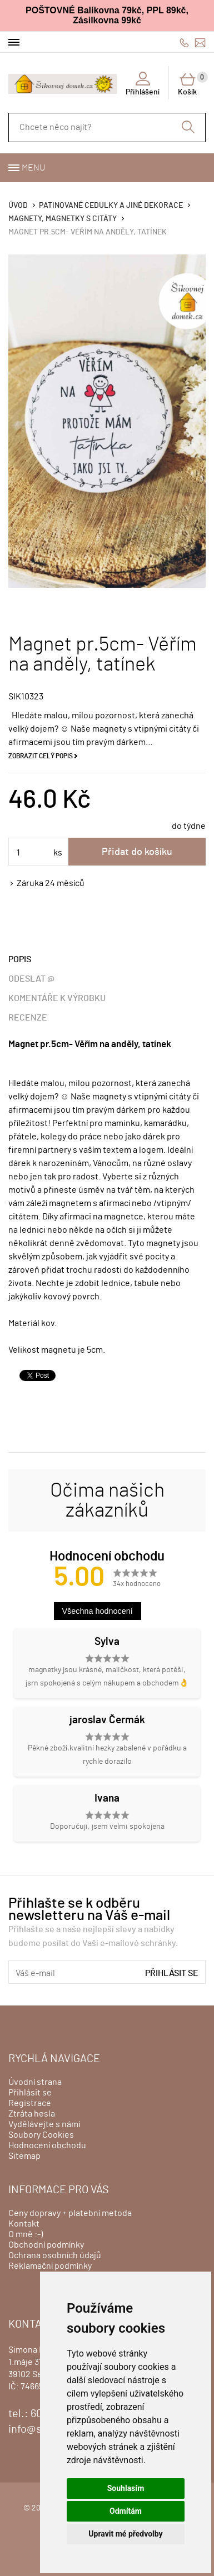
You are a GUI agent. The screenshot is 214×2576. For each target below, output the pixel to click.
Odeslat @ (31, 978)
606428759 (184, 42)
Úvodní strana (35, 2082)
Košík (192, 84)
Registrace (29, 2103)
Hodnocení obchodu (47, 2145)
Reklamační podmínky (50, 2266)
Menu (33, 167)
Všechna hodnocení (97, 1611)
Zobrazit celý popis (40, 756)
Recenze (27, 1017)
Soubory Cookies (41, 2134)
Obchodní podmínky (46, 2244)
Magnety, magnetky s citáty (62, 219)
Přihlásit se (171, 1973)
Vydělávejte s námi (44, 2124)
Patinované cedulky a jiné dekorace (111, 205)
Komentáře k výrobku (57, 998)
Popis (19, 959)
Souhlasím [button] (126, 2488)
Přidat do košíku (137, 852)
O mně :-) (25, 2234)
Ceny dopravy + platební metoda (70, 2213)
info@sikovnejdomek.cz (200, 42)
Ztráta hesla (31, 2113)
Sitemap (24, 2156)
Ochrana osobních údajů (54, 2255)
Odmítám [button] (126, 2511)
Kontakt (23, 2223)
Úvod (18, 205)
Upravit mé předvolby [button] (125, 2533)
